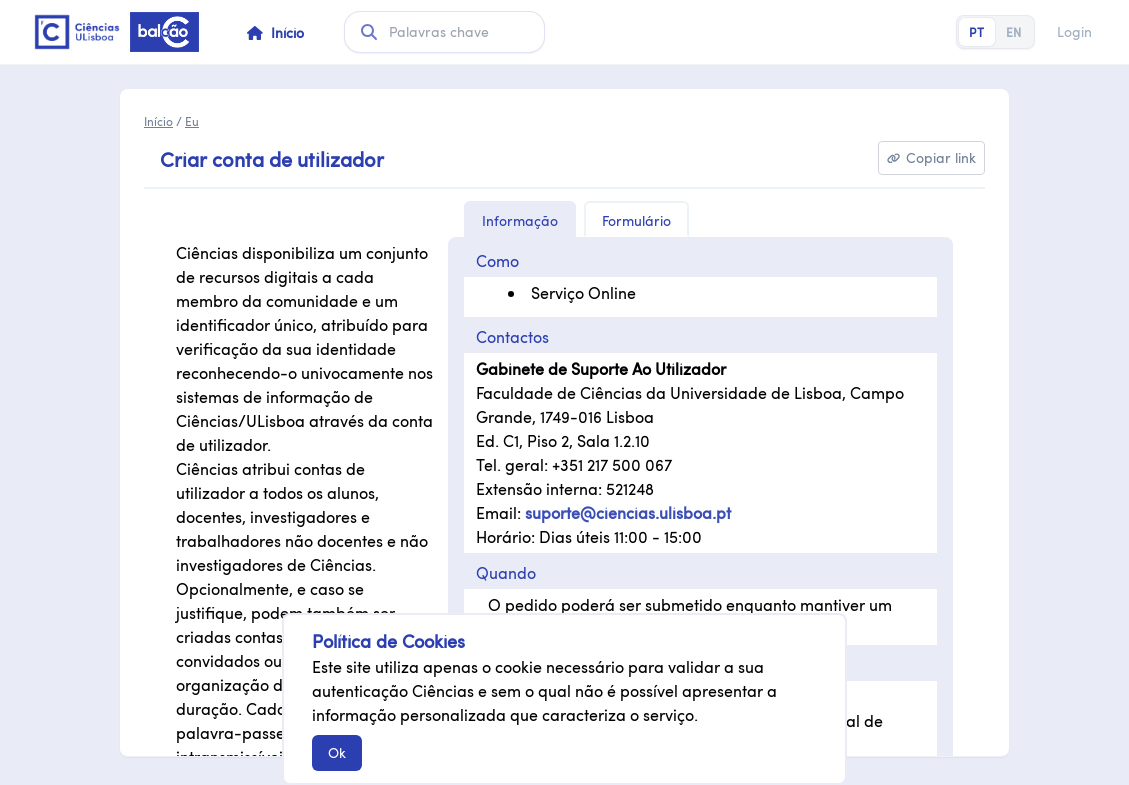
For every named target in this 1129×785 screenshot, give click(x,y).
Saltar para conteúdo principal (26, 32)
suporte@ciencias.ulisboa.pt (628, 512)
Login (1074, 32)
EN (1014, 32)
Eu (192, 121)
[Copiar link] (931, 158)
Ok (337, 752)
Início (158, 121)
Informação (520, 220)
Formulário (636, 220)
